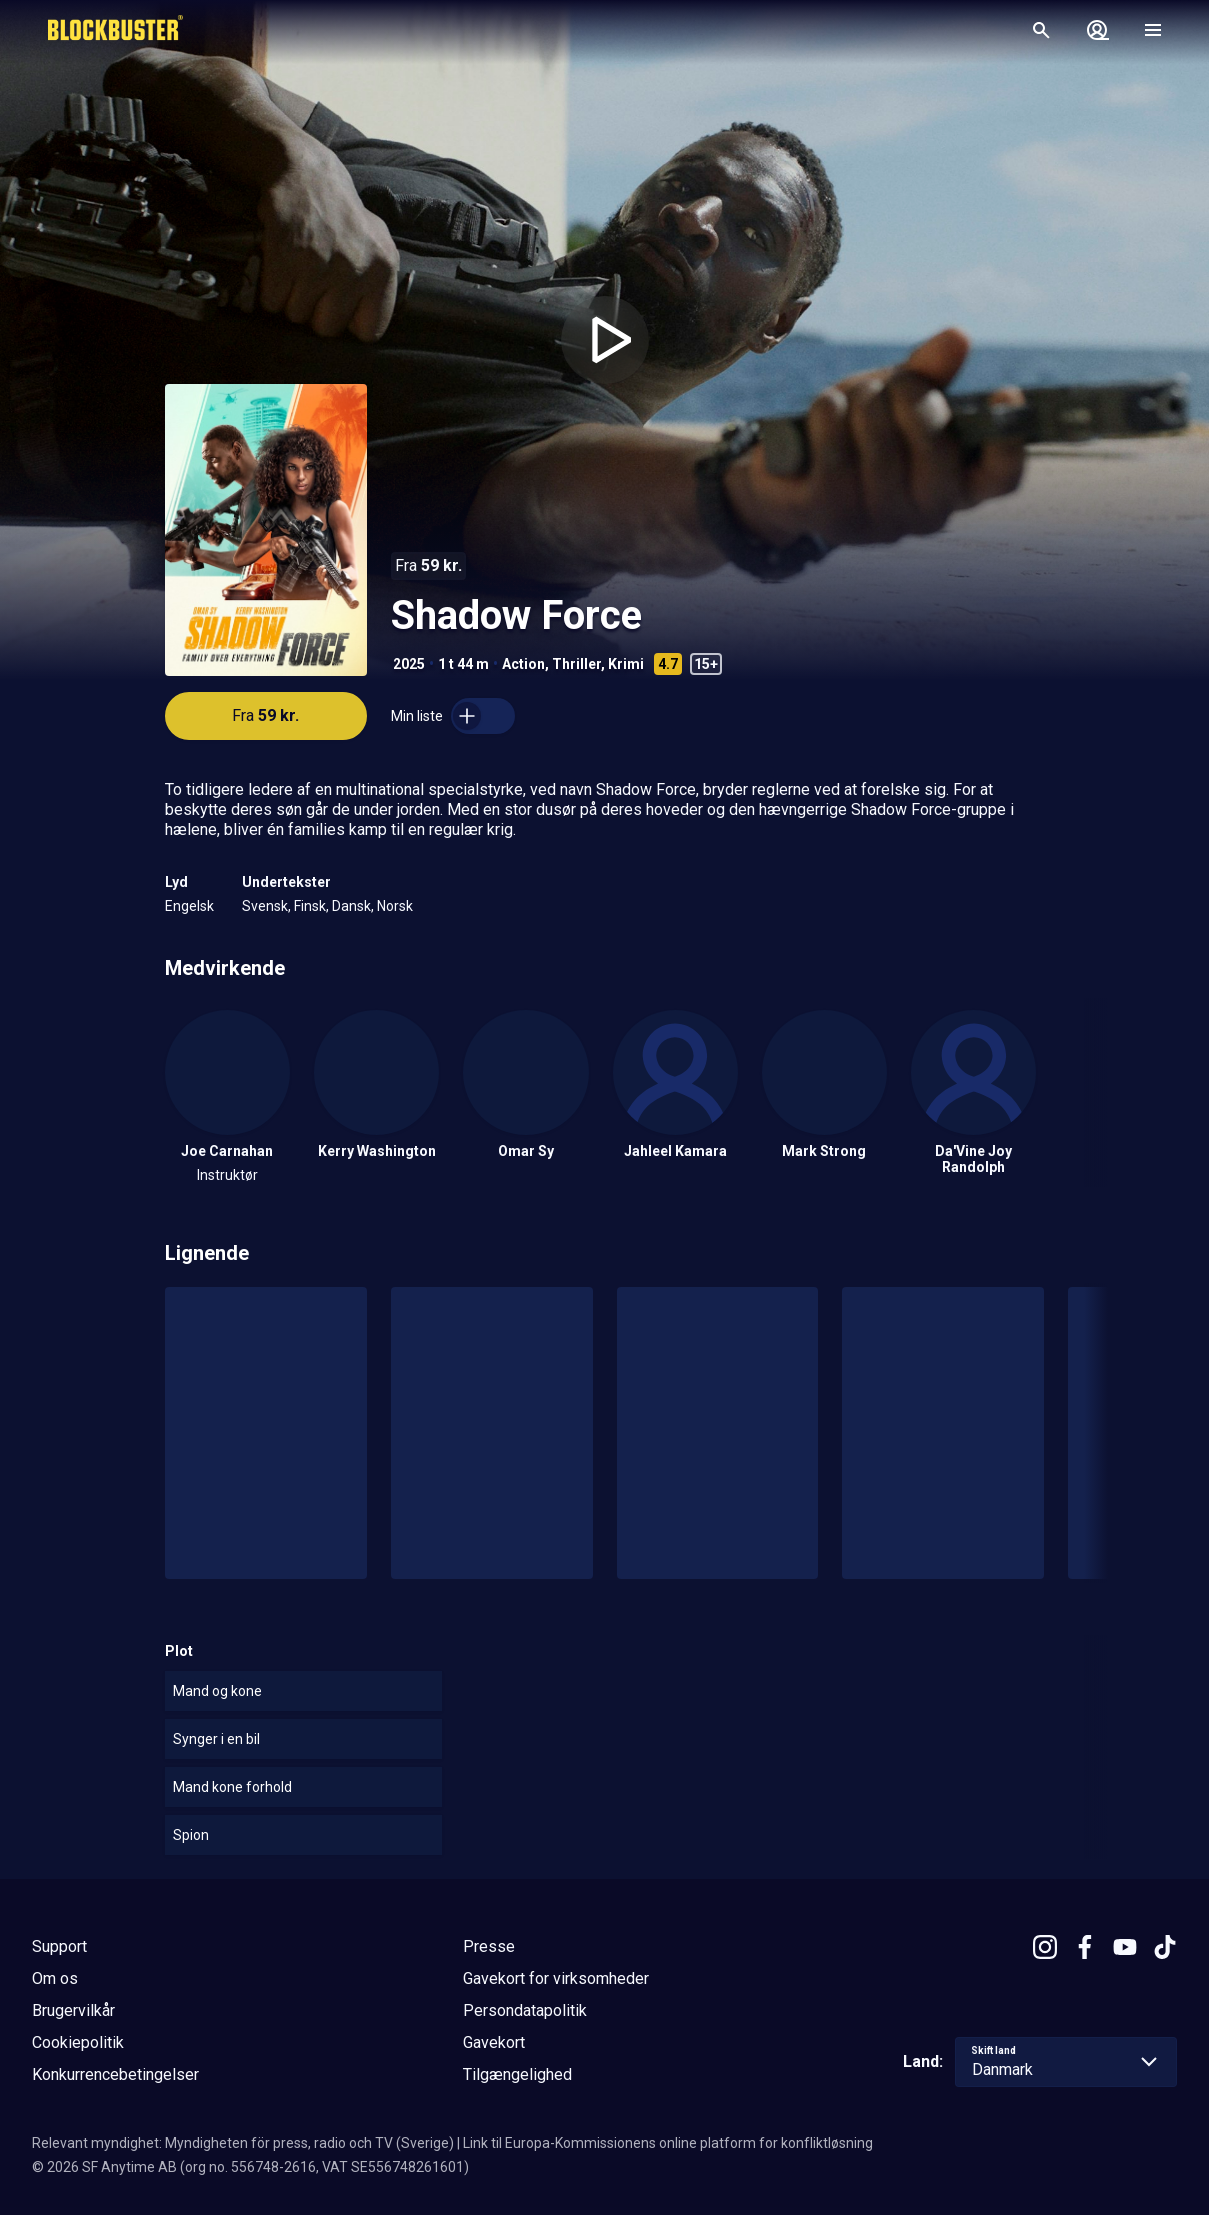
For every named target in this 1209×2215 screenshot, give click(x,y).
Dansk (351, 906)
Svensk (265, 906)
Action (523, 664)
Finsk (310, 906)
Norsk (395, 906)
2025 (409, 664)
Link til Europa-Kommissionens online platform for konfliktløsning (668, 2143)
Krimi (626, 664)
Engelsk (189, 906)
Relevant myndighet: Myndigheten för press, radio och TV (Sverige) (243, 2143)
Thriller (576, 664)
